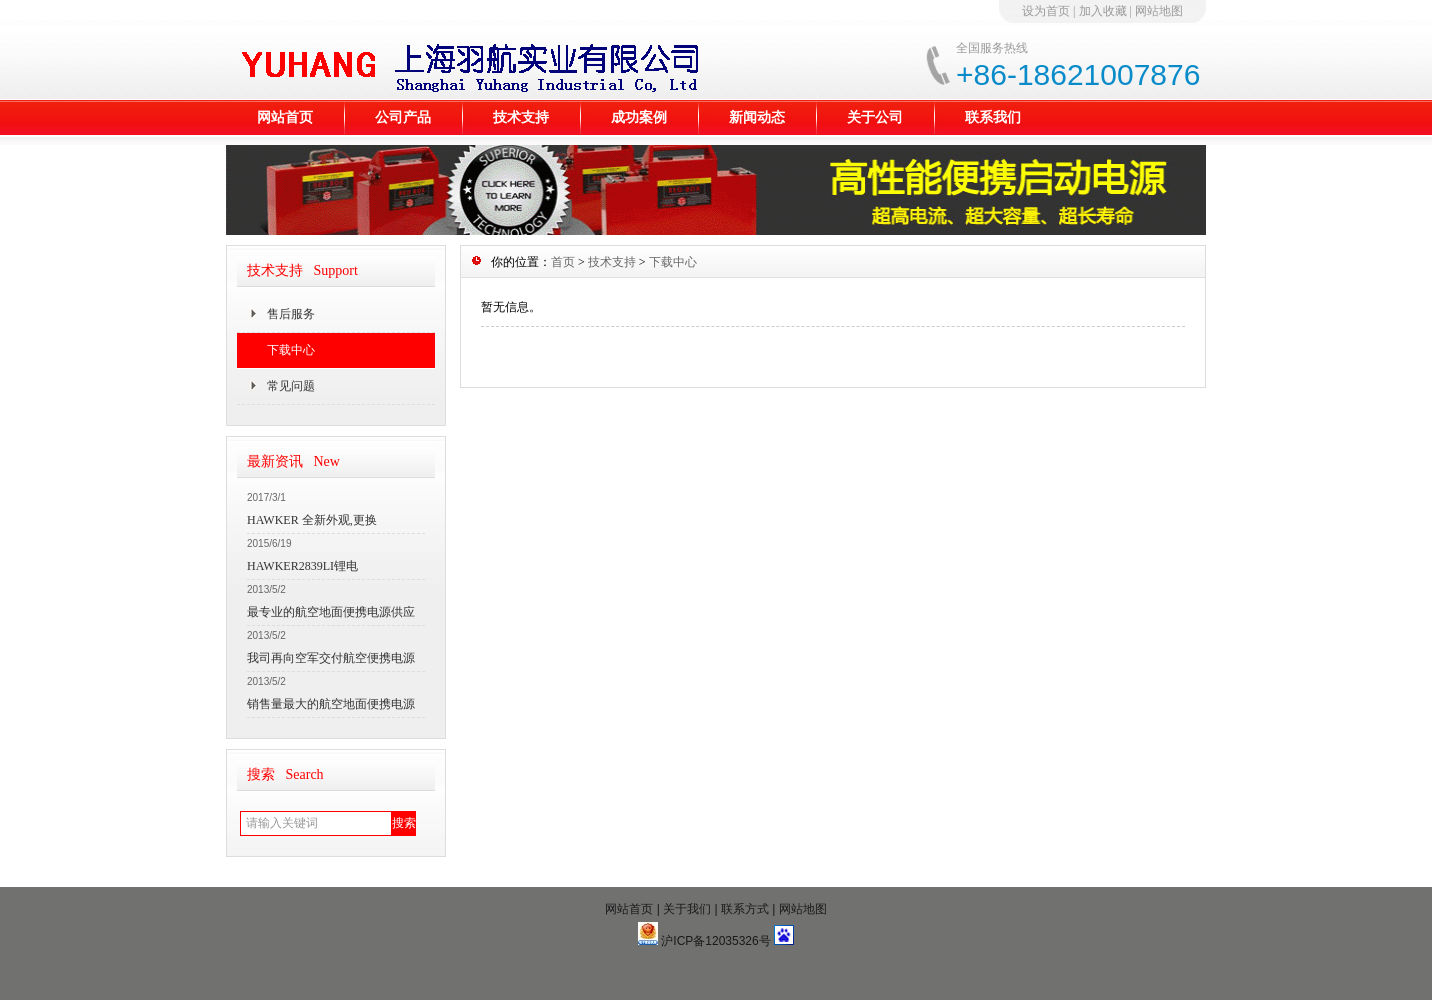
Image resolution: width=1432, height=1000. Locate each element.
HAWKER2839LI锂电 (302, 566)
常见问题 (291, 386)
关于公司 (875, 117)
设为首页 (1046, 11)
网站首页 (285, 117)
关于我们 (687, 909)
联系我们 (993, 117)
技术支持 (521, 117)
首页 (563, 262)
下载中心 (291, 350)
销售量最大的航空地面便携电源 (331, 704)
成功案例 (639, 117)
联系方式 (745, 909)
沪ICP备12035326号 (715, 941)
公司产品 (403, 117)
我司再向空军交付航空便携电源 (331, 658)
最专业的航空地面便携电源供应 (331, 612)
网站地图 (1159, 11)
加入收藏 (1103, 11)
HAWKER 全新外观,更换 (312, 520)
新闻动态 (757, 117)
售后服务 (291, 314)
